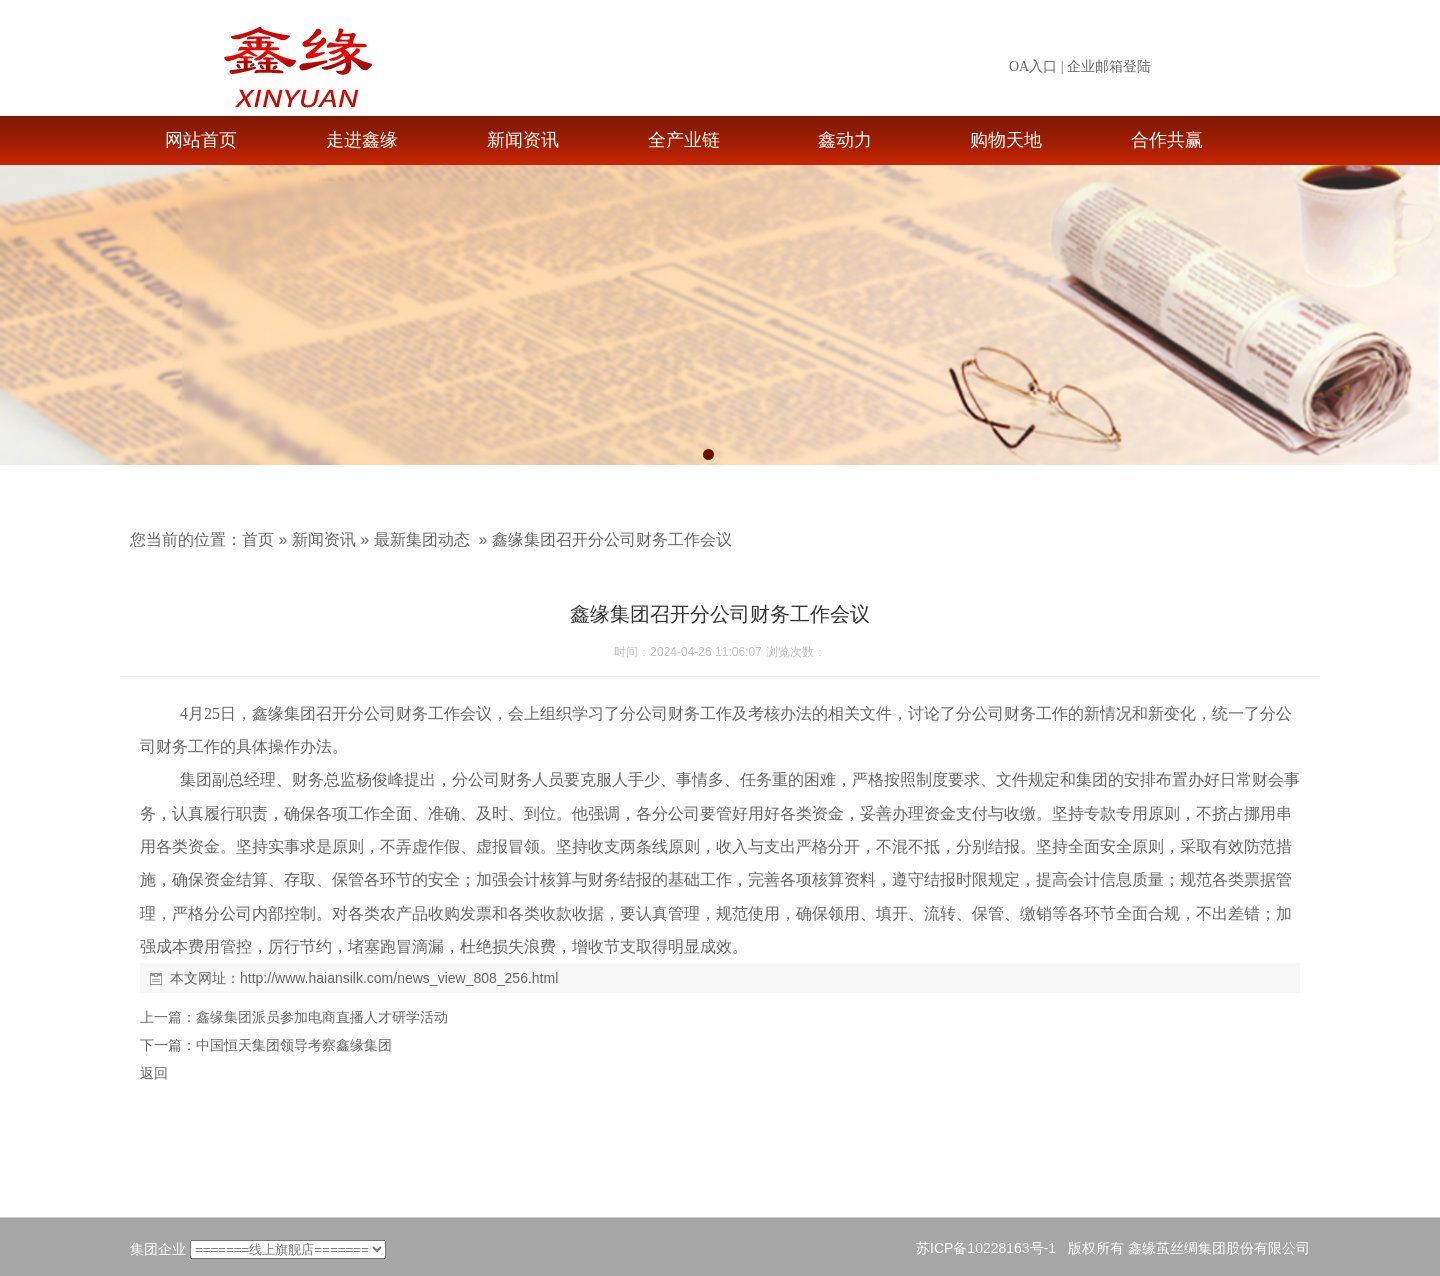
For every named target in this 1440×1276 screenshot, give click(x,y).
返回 (154, 1073)
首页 (258, 539)
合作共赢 (1167, 140)
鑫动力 (845, 140)
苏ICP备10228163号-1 (986, 1248)
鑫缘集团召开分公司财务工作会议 (612, 539)
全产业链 (684, 140)
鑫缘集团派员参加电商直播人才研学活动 (322, 1017)
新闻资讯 (523, 140)
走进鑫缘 (362, 140)
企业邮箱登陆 (1109, 66)
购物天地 (1006, 140)
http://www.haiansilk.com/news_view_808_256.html (399, 978)
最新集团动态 (422, 539)
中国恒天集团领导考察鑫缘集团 (294, 1045)
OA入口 (1033, 66)
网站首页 (201, 140)
